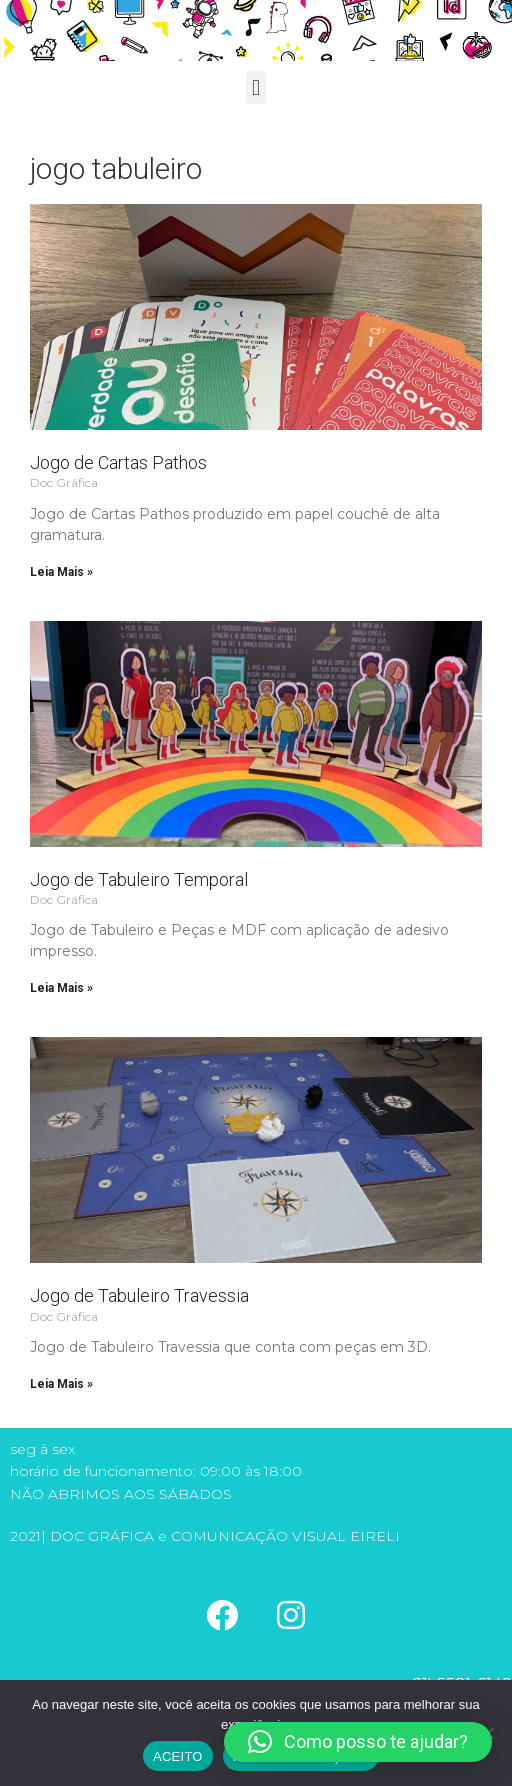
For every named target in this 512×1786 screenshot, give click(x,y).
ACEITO (178, 1756)
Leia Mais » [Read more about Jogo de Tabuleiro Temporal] (61, 988)
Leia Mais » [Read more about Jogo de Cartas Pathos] (61, 572)
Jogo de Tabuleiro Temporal (139, 879)
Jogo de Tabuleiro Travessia (139, 1295)
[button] (255, 87)
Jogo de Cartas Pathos (118, 462)
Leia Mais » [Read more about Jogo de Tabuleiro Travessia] (61, 1384)
